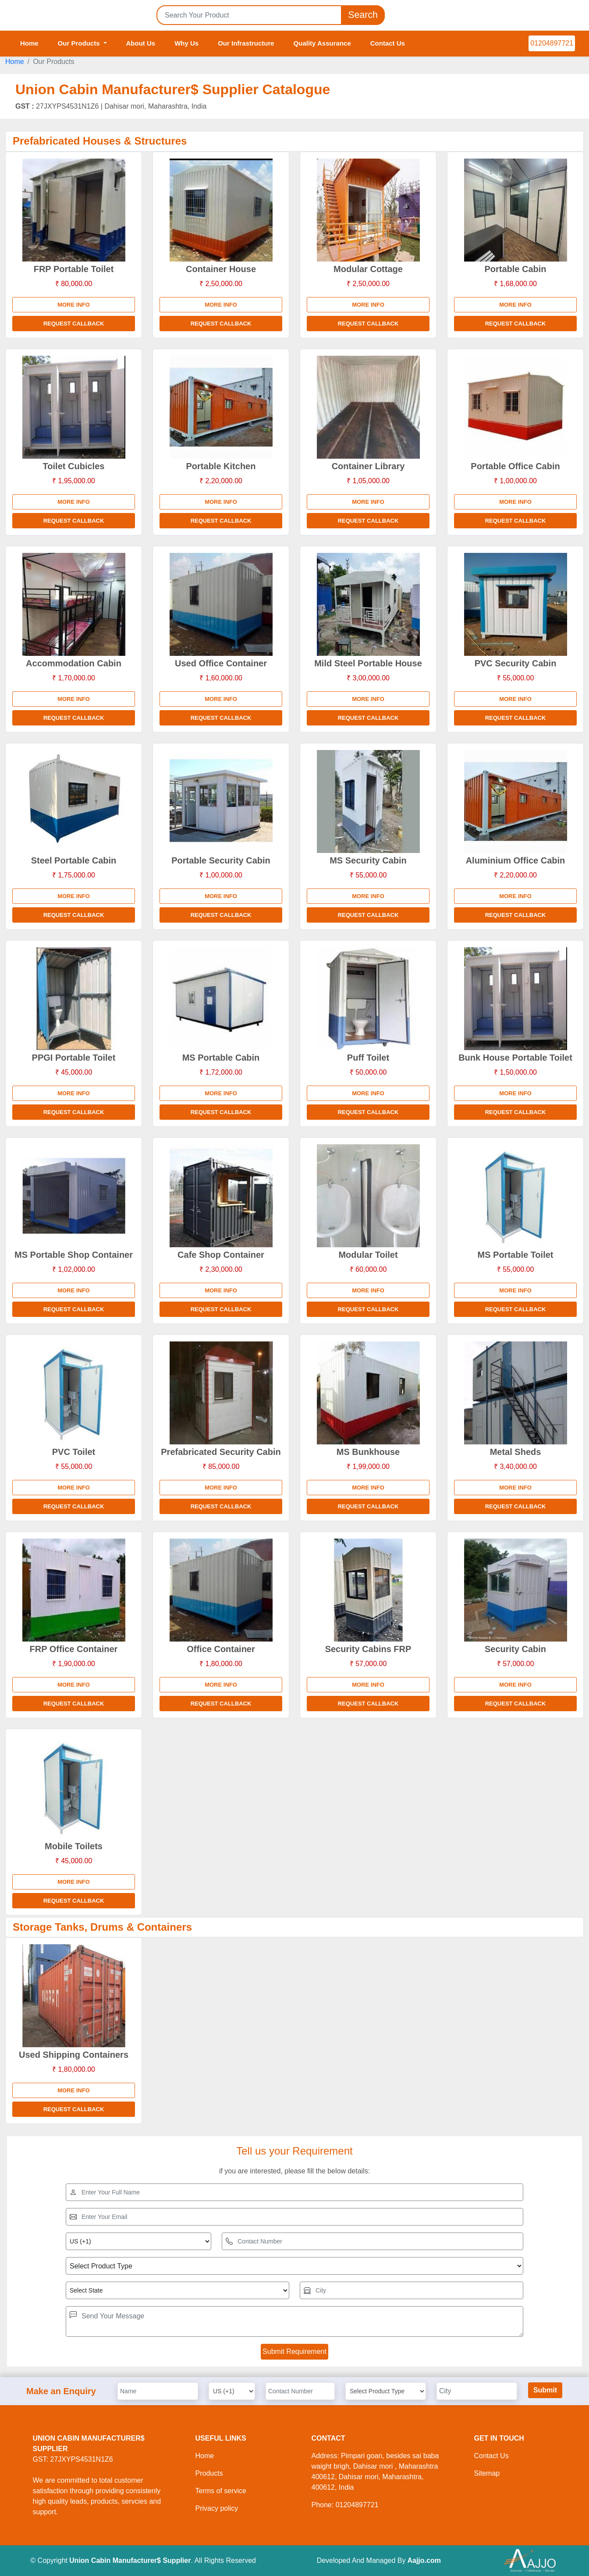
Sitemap (487, 2473)
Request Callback (73, 323)
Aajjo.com (423, 2560)
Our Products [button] (80, 43)
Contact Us (387, 43)
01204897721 (551, 43)
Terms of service (220, 2491)
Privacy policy (216, 2508)
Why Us (186, 43)
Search (363, 15)
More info (73, 304)
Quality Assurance (322, 43)
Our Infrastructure (246, 43)
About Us (141, 43)
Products (209, 2473)
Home (29, 43)
